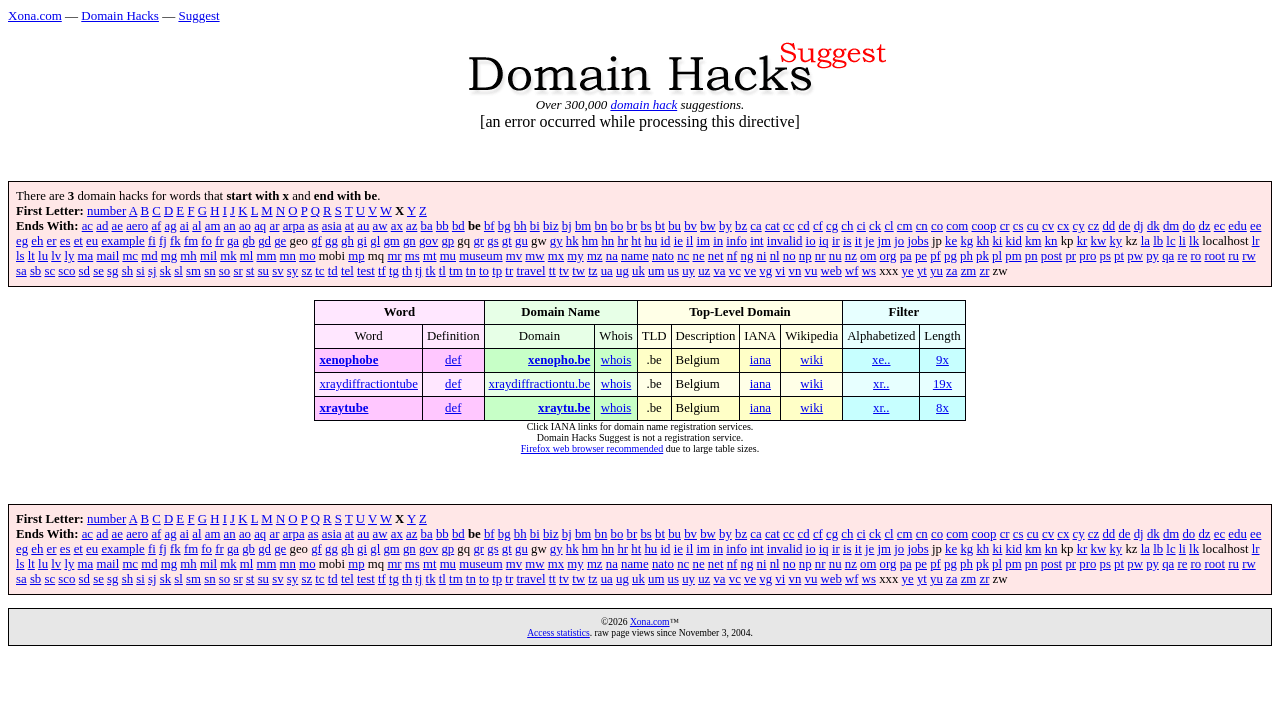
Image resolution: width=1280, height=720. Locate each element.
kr (1082, 241)
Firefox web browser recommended (592, 448)
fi (152, 241)
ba (427, 226)
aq (260, 226)
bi (535, 226)
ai (184, 226)
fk (175, 241)
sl (178, 271)
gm (391, 241)
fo (206, 241)
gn (409, 241)
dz (1204, 226)
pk (982, 256)
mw (534, 256)
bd (458, 226)
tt (552, 271)
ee (1255, 226)
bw (708, 226)
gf (316, 241)
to (484, 271)
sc (49, 271)
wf (852, 271)
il (689, 241)
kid (1014, 241)
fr (219, 241)
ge (280, 241)
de (1124, 226)
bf (489, 226)
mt (430, 256)
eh (37, 241)
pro (1087, 256)
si (140, 271)
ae (117, 226)
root (1214, 256)
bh (520, 226)
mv (514, 256)
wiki (811, 360)
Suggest (198, 15)
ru (1233, 256)
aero (137, 226)
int (757, 241)
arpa (294, 226)
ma (86, 256)
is (847, 241)
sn (209, 271)
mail (107, 256)
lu (43, 256)
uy (688, 271)
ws (869, 271)
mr (394, 256)
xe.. (881, 360)
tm (456, 271)
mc (130, 256)
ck (875, 226)
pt (1119, 256)
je (869, 241)
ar (274, 226)
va (719, 271)
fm (191, 241)
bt (660, 226)
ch (847, 226)
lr (1256, 241)
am (213, 226)
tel (347, 271)
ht (636, 241)
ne (699, 256)
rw (1249, 256)
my (575, 256)
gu (521, 241)
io (811, 241)
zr (984, 271)
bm (583, 226)
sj (152, 271)
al (196, 226)
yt (922, 271)
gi (362, 241)
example (122, 241)
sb (35, 271)
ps (1105, 256)
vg (765, 271)
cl (888, 226)
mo (307, 256)
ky (1115, 241)
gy (556, 241)
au (363, 226)
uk (638, 271)
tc (319, 271)
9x (942, 360)
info (736, 241)
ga (233, 241)
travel (530, 271)
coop (984, 226)
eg (22, 241)
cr (1005, 226)
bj (567, 226)
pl (997, 256)
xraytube (343, 408)
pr (1070, 256)
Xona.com (35, 15)
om (868, 256)
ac (87, 226)
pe (921, 256)
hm (590, 241)
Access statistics (558, 632)
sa (21, 271)
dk (1153, 226)
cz (1093, 226)
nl (775, 256)
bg (504, 226)
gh (347, 241)
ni (762, 256)
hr (622, 241)
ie (678, 241)
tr (509, 271)
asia (332, 226)
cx (1063, 226)
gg (331, 241)
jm (885, 241)
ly (69, 256)
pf (935, 256)
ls (20, 256)
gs (492, 241)
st (250, 271)
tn (471, 271)
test (366, 271)
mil (208, 256)
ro (1196, 256)
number (106, 211)
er (52, 241)
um (656, 271)
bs (645, 226)
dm (1171, 226)
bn (601, 226)
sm (193, 271)
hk (572, 241)
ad (102, 226)
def (453, 360)
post (1051, 256)
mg (169, 256)
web (831, 271)
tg (394, 271)
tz (592, 271)
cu (1033, 226)
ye (908, 271)
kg (966, 241)
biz (551, 226)
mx (556, 256)
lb (1158, 241)
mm (266, 256)
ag (171, 226)
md (149, 256)
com (957, 226)
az (411, 226)
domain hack (643, 104)
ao (245, 226)
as (313, 226)
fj (163, 241)
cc (788, 226)
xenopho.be (559, 360)
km (1033, 241)
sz (306, 271)
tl (442, 271)
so (224, 271)
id (665, 241)
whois (616, 360)
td (333, 271)
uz (704, 271)
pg (950, 256)
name (635, 256)
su (263, 271)
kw (1099, 241)
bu (674, 226)
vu (811, 271)
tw (578, 271)
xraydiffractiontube (368, 384)
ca (755, 226)
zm (969, 271)
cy (1079, 226)
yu (936, 271)
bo (617, 226)
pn (1031, 256)
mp (356, 256)
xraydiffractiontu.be (540, 384)
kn (1051, 241)
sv (277, 271)
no (789, 256)
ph (966, 256)
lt (31, 256)
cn (922, 226)
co (937, 226)
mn (288, 256)
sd (84, 271)
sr (237, 271)
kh (982, 241)
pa (906, 256)
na (612, 256)
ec (1219, 226)
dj (1139, 226)
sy (292, 271)
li (1182, 241)
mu (448, 256)
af (156, 226)
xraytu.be (564, 408)
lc (1170, 241)
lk (1194, 241)
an (230, 226)
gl (375, 241)
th (407, 271)
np (805, 256)
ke (951, 241)
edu (1237, 226)
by (725, 226)
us (673, 271)
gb (248, 241)
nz (851, 256)
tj (418, 271)
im (703, 241)
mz (595, 256)
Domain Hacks (120, 15)
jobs (917, 241)
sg (112, 271)
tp (497, 271)
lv (56, 256)
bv (690, 226)
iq (824, 241)
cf (818, 226)
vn (795, 271)
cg (832, 226)
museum (480, 256)
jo (899, 241)
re (1182, 256)
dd (1108, 226)
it (858, 241)
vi (780, 271)
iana (760, 360)
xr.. (881, 384)
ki (997, 241)
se (98, 271)
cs (1018, 226)
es (65, 241)
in (718, 241)
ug (622, 271)
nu (835, 256)
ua (607, 271)
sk (165, 271)
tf (382, 271)
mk (228, 256)
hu (650, 241)
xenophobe (348, 360)
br (632, 226)
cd (804, 226)
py (1152, 256)
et (78, 241)
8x (942, 408)
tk (431, 271)
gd (264, 241)
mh (188, 256)
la (1145, 241)
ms (412, 256)
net (716, 256)
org (888, 256)
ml (247, 256)
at (349, 226)
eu (92, 241)
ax (397, 226)
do (1188, 226)
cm (905, 226)
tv (564, 271)
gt (507, 241)
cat (772, 226)
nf (732, 256)
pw (1135, 256)
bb (442, 226)
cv (1048, 226)
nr (820, 256)
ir (836, 241)
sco (66, 271)
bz (741, 226)
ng (747, 256)
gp (447, 241)
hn (607, 241)
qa (1168, 256)
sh (127, 271)
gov (428, 241)
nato (663, 256)
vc (735, 271)
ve (750, 271)
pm (1013, 256)
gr (478, 241)
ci (861, 226)
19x (942, 384)
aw (380, 226)
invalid (785, 241)
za (951, 271)
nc (683, 256)
